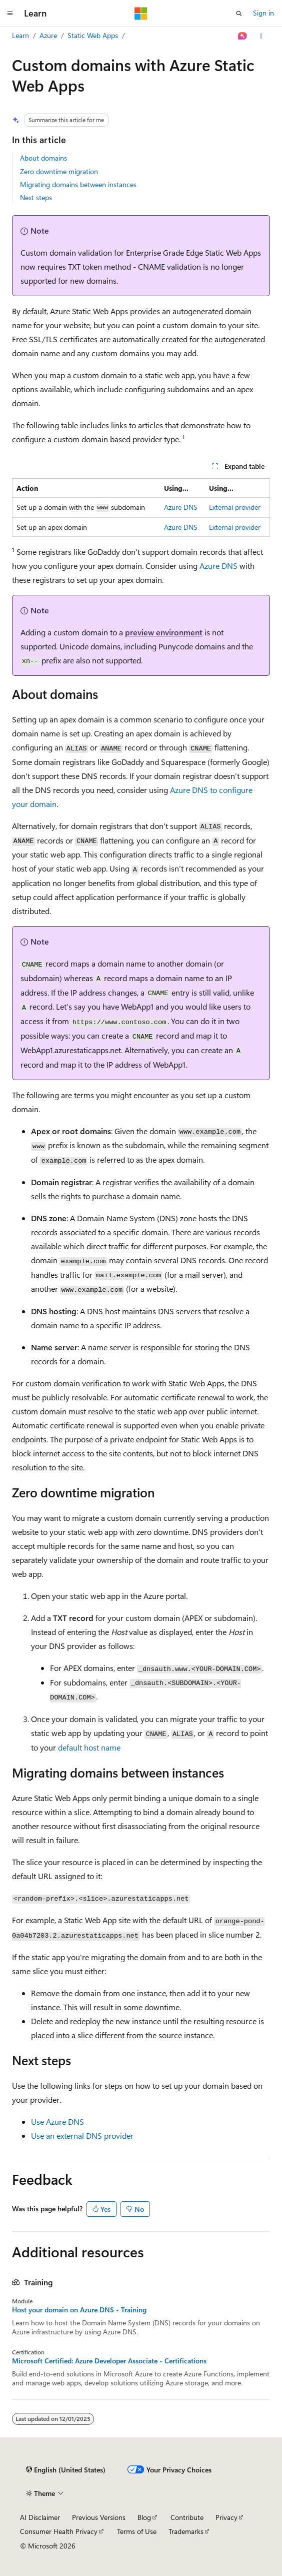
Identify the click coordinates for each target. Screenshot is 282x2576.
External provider (234, 507)
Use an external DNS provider (82, 2135)
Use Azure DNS (57, 2121)
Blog (144, 2517)
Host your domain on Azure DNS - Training (79, 2309)
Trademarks (186, 2531)
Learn (20, 35)
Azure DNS (181, 507)
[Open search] (239, 14)
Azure (48, 35)
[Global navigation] (10, 14)
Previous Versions (99, 2517)
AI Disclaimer (40, 2517)
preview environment (163, 632)
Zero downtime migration (59, 171)
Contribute (187, 2517)
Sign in (263, 13)
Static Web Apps (93, 35)
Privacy (227, 2517)
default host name (89, 1747)
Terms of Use (136, 2531)
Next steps (36, 197)
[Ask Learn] (242, 36)
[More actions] (261, 36)
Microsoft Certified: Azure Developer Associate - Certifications (109, 2360)
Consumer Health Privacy (59, 2531)
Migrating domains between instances (78, 184)
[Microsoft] (141, 13)
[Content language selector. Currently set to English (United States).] (66, 2470)
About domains (43, 158)
